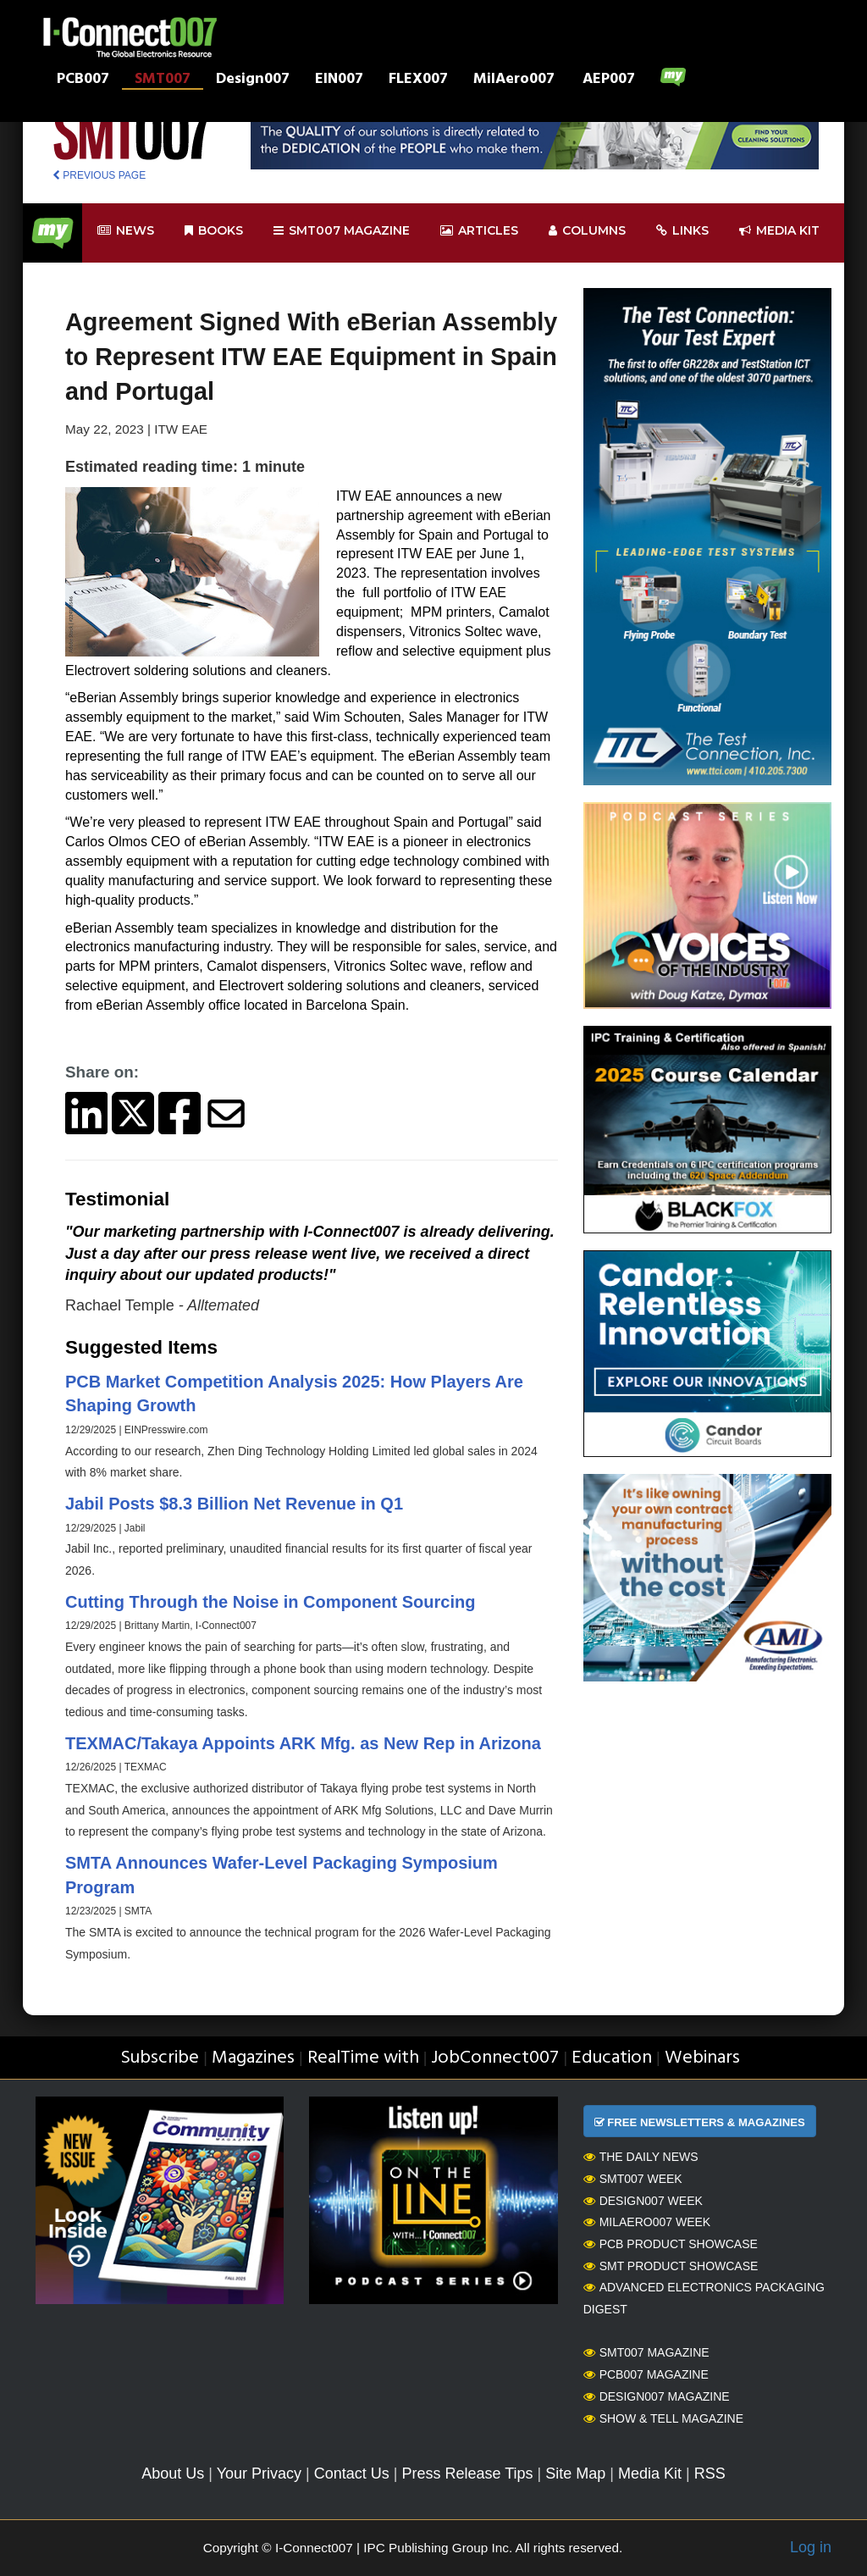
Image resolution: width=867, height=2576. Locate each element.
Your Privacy (259, 2473)
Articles (479, 231)
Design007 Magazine (656, 2396)
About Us (172, 2473)
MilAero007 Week (647, 2222)
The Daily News (641, 2156)
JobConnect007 (495, 2058)
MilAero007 (514, 80)
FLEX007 (418, 80)
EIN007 (339, 80)
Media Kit (650, 2473)
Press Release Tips (467, 2473)
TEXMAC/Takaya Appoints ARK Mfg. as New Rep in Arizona (303, 1743)
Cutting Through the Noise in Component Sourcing (270, 1602)
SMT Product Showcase (671, 2266)
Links (682, 231)
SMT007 (163, 80)
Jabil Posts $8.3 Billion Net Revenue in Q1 (234, 1503)
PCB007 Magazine (646, 2374)
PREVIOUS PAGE (99, 175)
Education (612, 2058)
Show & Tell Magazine (663, 2418)
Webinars (702, 2058)
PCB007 (83, 80)
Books (214, 231)
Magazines (253, 2058)
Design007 (253, 80)
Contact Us (351, 2473)
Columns (587, 231)
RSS (710, 2473)
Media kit (779, 231)
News (125, 231)
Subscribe (159, 2058)
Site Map (575, 2473)
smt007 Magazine (341, 231)
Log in (810, 2547)
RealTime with (363, 2058)
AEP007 (609, 80)
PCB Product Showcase (670, 2244)
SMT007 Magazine (646, 2352)
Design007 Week (643, 2201)
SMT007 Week (632, 2178)
